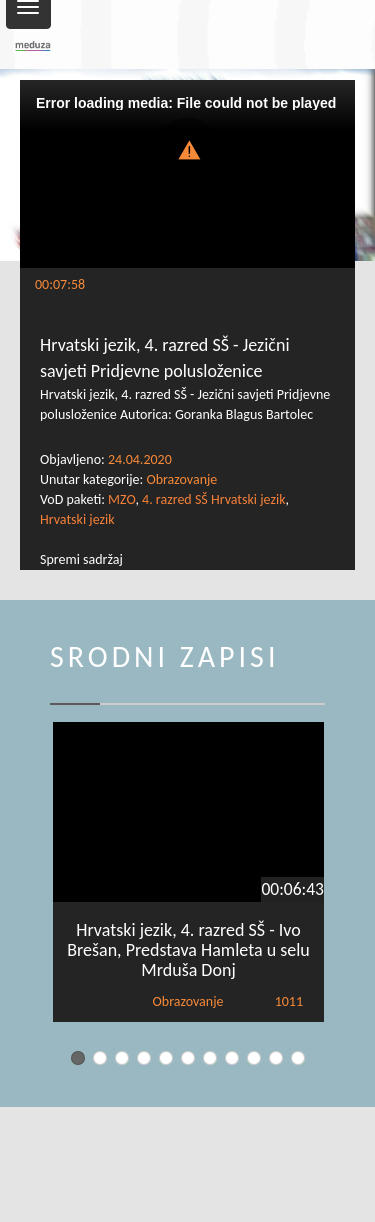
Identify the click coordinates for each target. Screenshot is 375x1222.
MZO (121, 499)
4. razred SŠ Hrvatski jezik (213, 499)
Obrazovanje (181, 479)
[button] (188, 148)
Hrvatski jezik (77, 519)
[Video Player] (187, 174)
